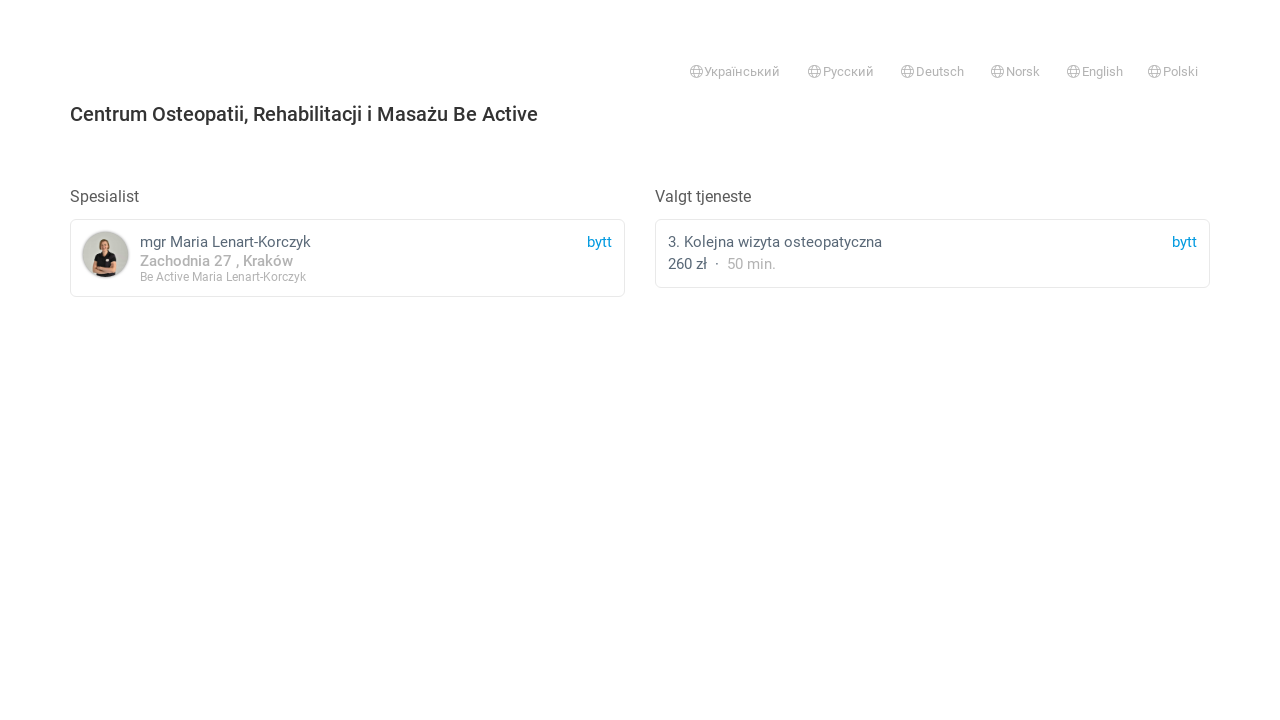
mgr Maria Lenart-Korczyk (347, 257)
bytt (1184, 242)
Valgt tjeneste (703, 196)
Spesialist (104, 196)
